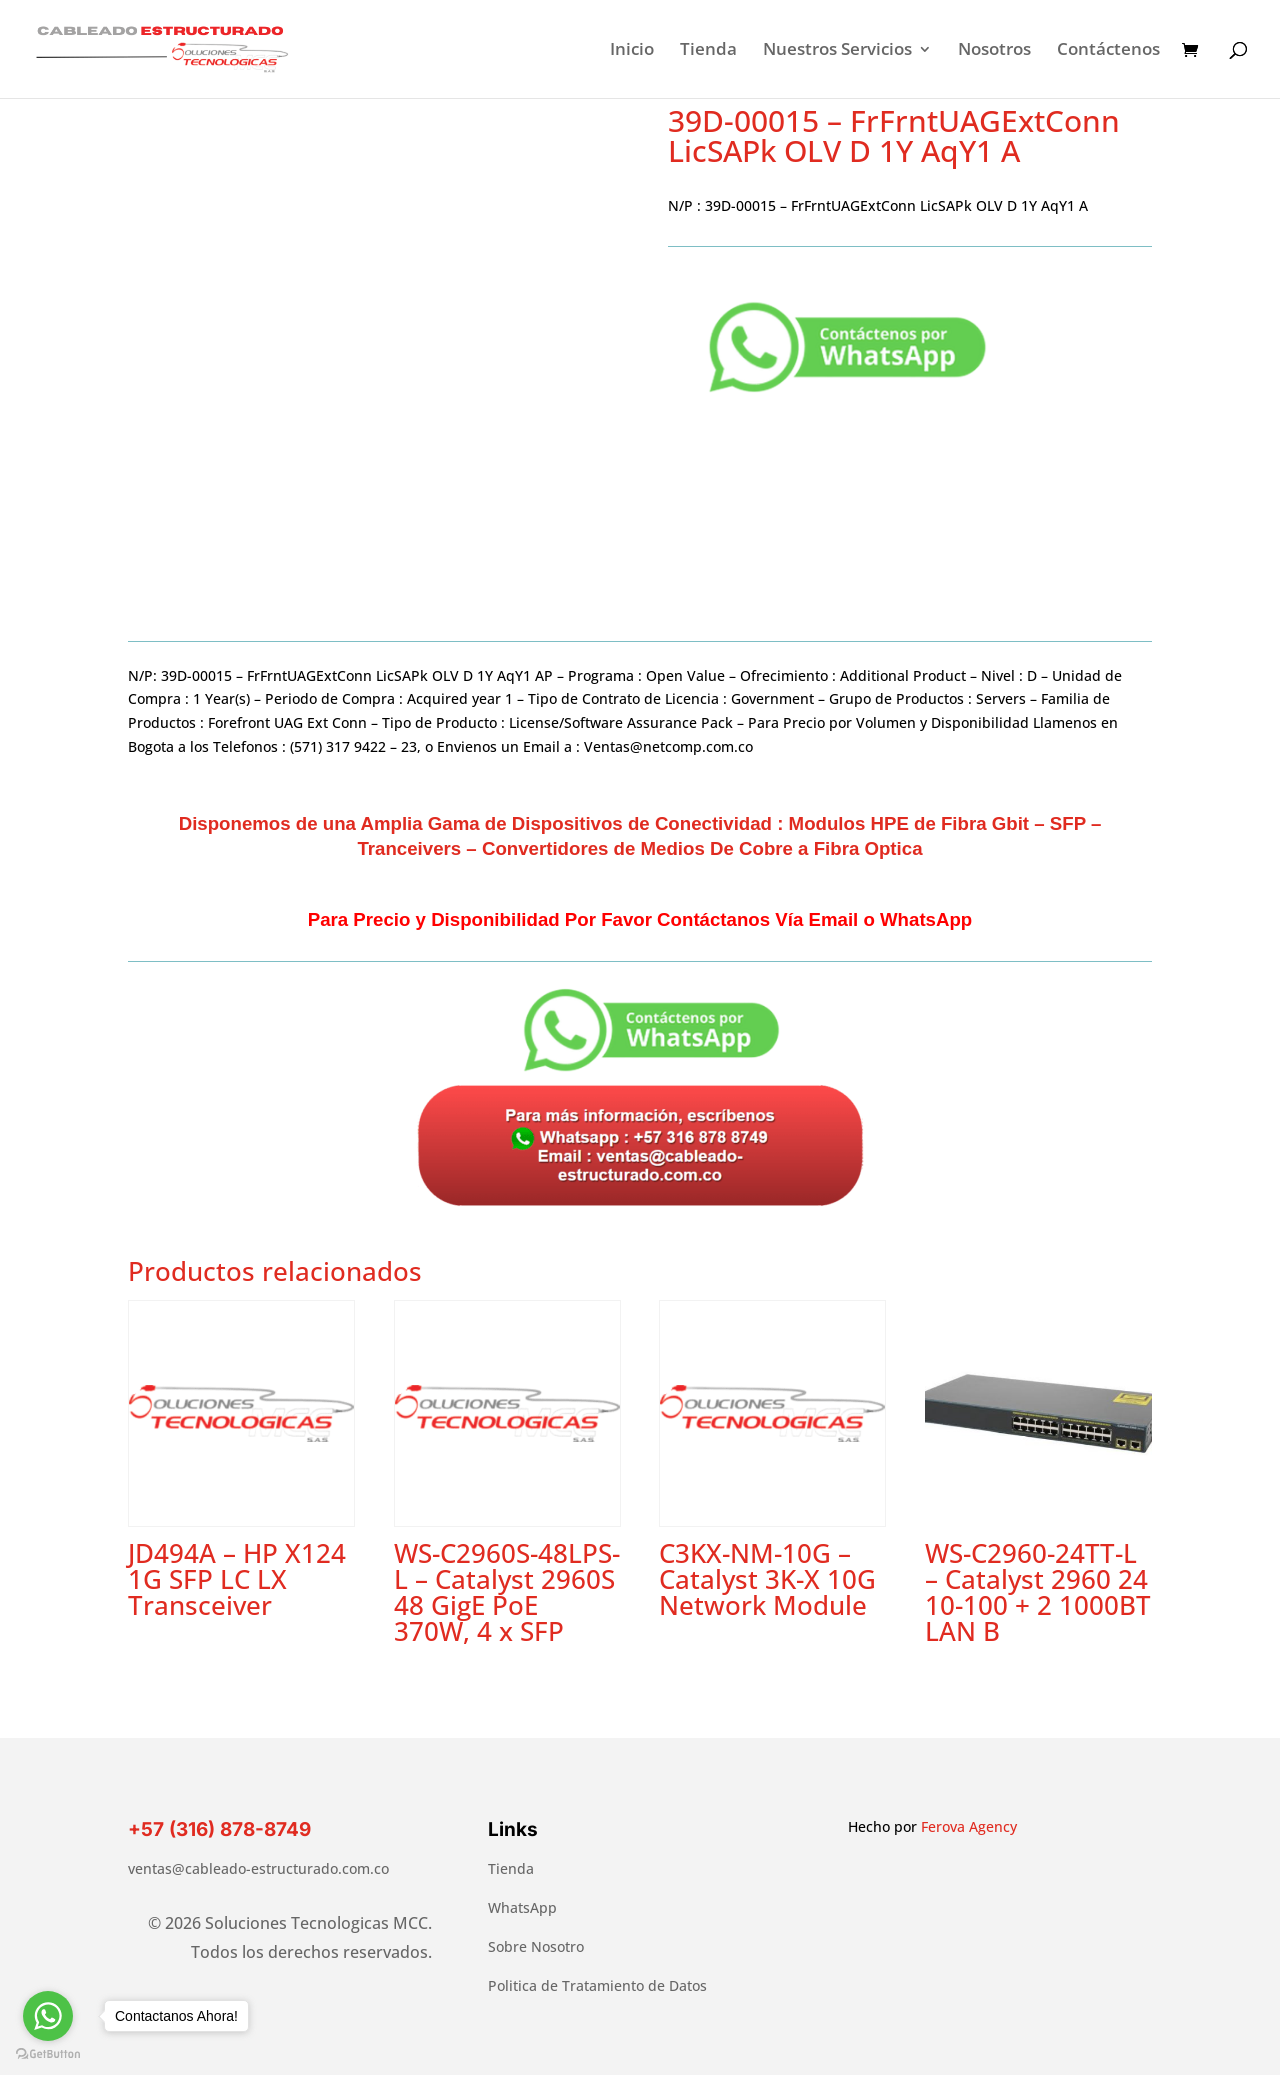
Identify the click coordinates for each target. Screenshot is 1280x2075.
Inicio (632, 51)
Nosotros (994, 51)
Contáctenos (1108, 51)
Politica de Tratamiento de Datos (597, 1985)
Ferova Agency (969, 1826)
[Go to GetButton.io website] (48, 2054)
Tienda (708, 51)
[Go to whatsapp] (48, 2016)
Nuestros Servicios (837, 51)
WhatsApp (522, 1907)
